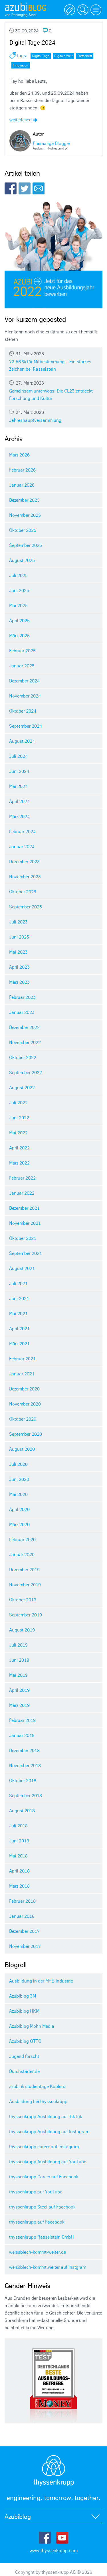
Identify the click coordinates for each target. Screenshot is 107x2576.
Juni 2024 (19, 771)
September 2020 (25, 1434)
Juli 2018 (18, 1825)
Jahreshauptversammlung (53, 416)
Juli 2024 (18, 756)
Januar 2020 (22, 1554)
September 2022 (25, 1072)
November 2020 (25, 1404)
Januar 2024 (22, 846)
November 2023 (25, 876)
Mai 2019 (18, 1675)
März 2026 (19, 455)
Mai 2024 (18, 786)
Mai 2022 (18, 1133)
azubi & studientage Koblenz (37, 2086)
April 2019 (19, 1690)
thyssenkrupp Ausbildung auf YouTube (47, 2161)
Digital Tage (40, 56)
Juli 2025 (18, 575)
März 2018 (19, 1886)
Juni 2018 (19, 1841)
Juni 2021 (19, 1298)
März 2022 (19, 1163)
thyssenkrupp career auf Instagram (44, 2146)
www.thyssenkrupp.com (54, 2550)
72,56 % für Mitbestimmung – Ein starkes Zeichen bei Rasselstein (53, 361)
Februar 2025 (22, 650)
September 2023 (25, 907)
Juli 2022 (18, 1102)
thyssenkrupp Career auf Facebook (43, 2176)
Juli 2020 (18, 1464)
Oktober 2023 (22, 891)
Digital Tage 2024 (32, 42)
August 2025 (22, 560)
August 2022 (22, 1087)
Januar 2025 (22, 666)
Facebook (11, 188)
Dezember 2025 (24, 500)
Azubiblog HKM (24, 2011)
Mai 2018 (18, 1856)
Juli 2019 (18, 1645)
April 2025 (19, 620)
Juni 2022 (19, 1117)
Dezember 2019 (24, 1569)
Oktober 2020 (22, 1419)
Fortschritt (84, 56)
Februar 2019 (22, 1720)
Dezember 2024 (24, 681)
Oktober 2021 (22, 1238)
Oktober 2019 (22, 1600)
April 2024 (19, 801)
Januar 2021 (22, 1374)
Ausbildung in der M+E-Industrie (41, 1981)
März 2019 (19, 1705)
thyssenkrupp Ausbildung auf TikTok (45, 2116)
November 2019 (25, 1584)
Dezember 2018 (24, 1750)
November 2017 (25, 1946)
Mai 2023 (18, 952)
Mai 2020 (18, 1494)
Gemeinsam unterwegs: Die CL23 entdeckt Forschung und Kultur (53, 390)
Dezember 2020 (24, 1389)
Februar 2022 (22, 1178)
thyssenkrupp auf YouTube (35, 2192)
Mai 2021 (18, 1313)
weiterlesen (23, 120)
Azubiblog (18, 2516)
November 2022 (25, 1042)
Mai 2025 (18, 605)
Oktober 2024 (22, 711)
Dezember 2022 (24, 1027)
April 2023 (19, 967)
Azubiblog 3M (22, 1996)
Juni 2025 (19, 590)
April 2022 (19, 1148)
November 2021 (25, 1223)
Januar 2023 (22, 1012)
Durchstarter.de (24, 2071)
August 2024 (22, 741)
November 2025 (25, 515)
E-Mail (39, 188)
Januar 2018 (22, 1916)
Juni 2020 (19, 1479)
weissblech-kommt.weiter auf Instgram (47, 2267)
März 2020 (19, 1524)
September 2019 (25, 1615)
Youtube (62, 2538)
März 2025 (19, 635)
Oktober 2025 (22, 530)
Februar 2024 (22, 831)
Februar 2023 (22, 997)
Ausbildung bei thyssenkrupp (38, 2101)
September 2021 (25, 1253)
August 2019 (22, 1630)
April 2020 (19, 1509)
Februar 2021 (22, 1358)
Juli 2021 (18, 1283)
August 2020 (22, 1449)
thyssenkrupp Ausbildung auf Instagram (49, 2131)
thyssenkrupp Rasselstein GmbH (41, 2237)
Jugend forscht (24, 2056)
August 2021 (22, 1268)
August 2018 (22, 1810)
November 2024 (25, 696)
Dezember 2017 (24, 1931)
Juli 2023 (18, 922)
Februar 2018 (22, 1901)
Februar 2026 (22, 470)
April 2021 (19, 1328)
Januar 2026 (22, 485)
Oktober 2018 (22, 1780)
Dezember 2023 (24, 861)
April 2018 (19, 1871)
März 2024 (19, 816)
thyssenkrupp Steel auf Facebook (42, 2207)
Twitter (25, 188)
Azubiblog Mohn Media (31, 2026)
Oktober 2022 (22, 1057)
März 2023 (19, 982)
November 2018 (25, 1765)
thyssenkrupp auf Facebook (36, 2222)
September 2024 (25, 726)
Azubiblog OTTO (25, 2041)
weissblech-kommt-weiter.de (37, 2252)
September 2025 (25, 545)
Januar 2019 (22, 1735)
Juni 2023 (19, 937)
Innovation (20, 65)
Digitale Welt (63, 56)
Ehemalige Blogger (51, 143)
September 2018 (25, 1795)
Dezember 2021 (24, 1208)
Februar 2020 (22, 1539)
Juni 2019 (19, 1660)
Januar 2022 (22, 1193)
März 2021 (19, 1343)
